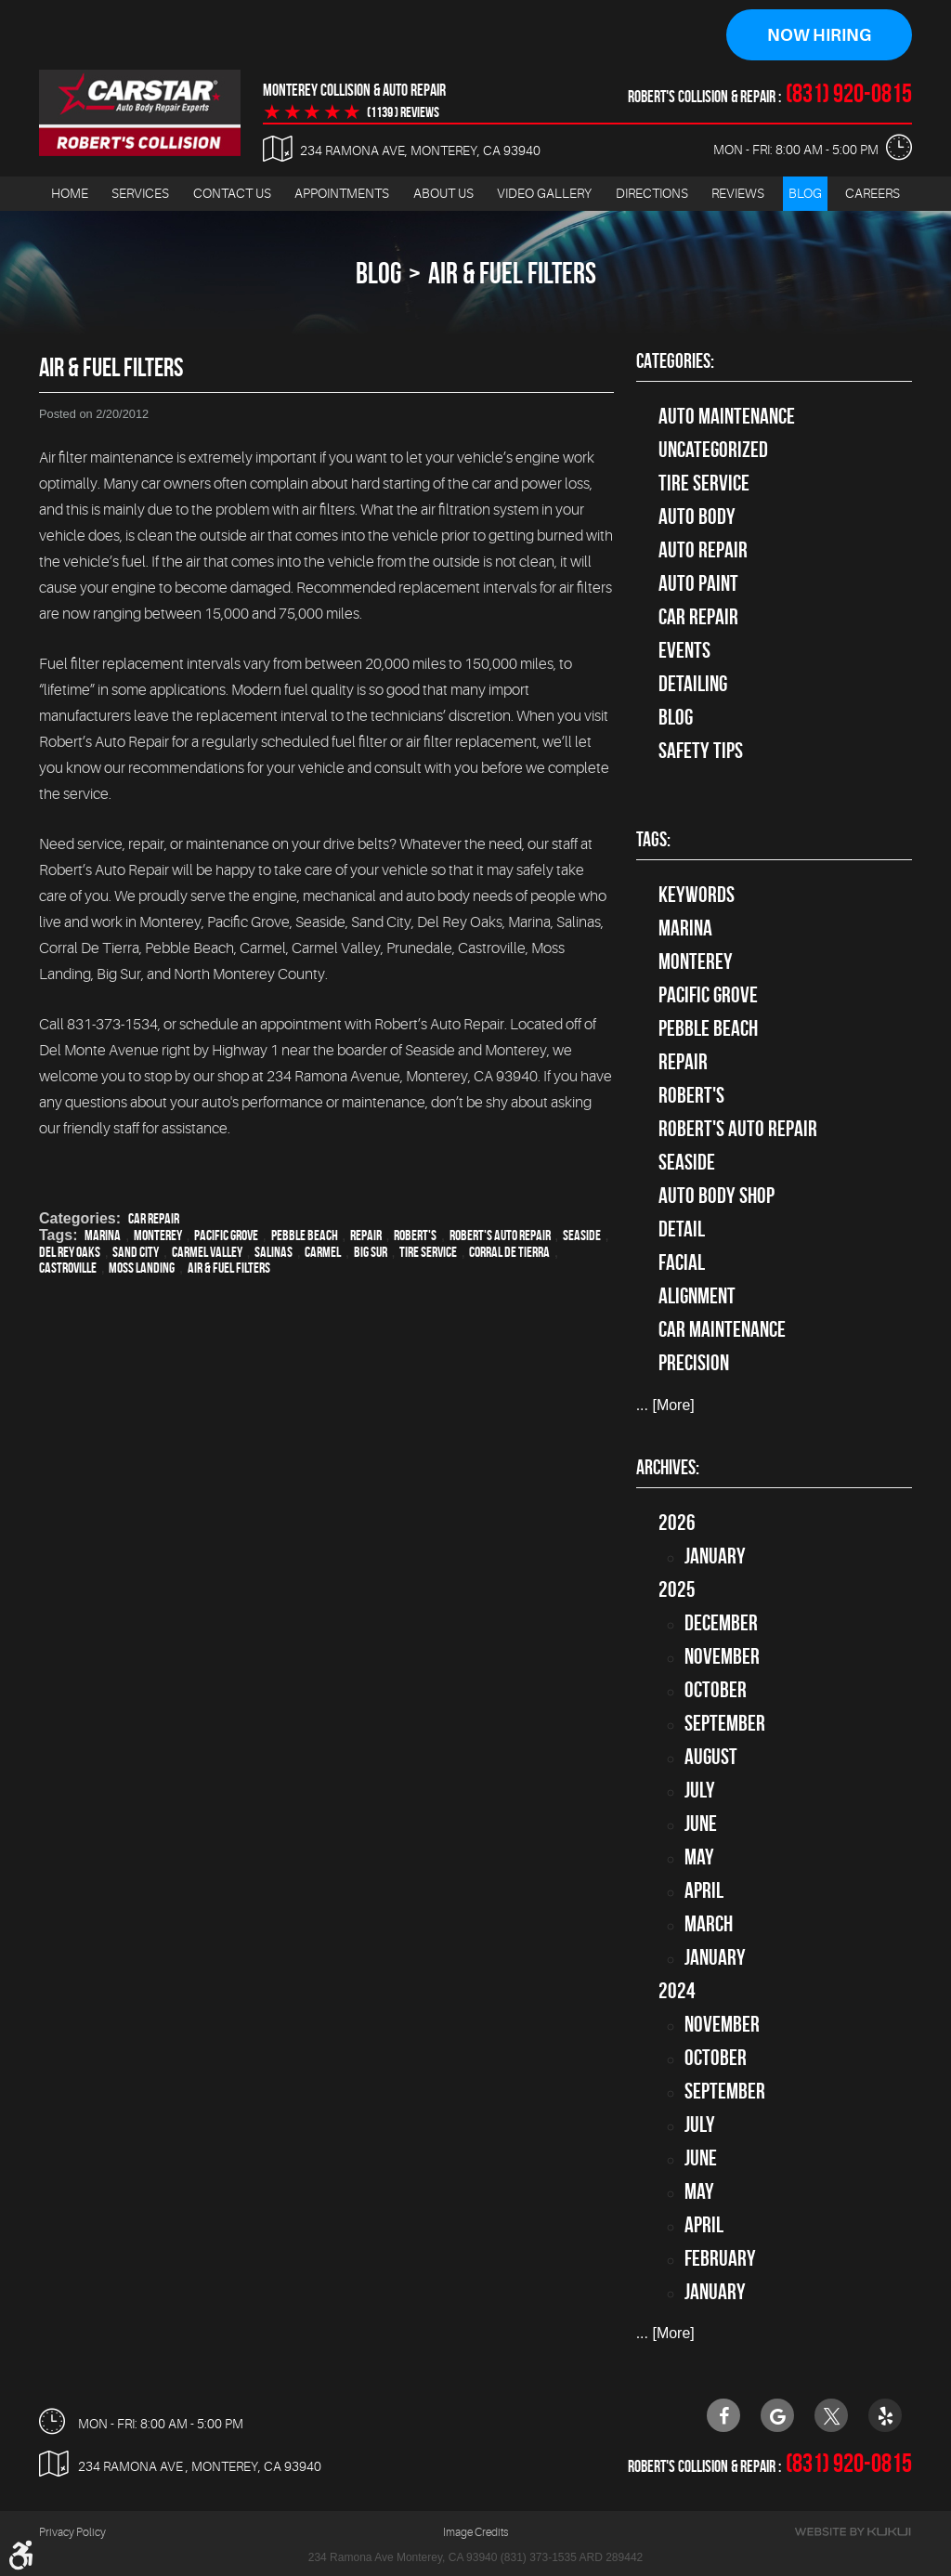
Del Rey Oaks (69, 1252)
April (703, 1890)
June (700, 1823)
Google (777, 2415)
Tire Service (428, 1252)
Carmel (323, 1252)
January (715, 1556)
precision (693, 1363)
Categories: (675, 360)
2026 (677, 1522)
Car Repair (153, 1218)
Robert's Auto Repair (500, 1235)
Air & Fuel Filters (512, 272)
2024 (677, 1991)
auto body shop (716, 1195)
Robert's (415, 1235)
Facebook (723, 2415)
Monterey (158, 1235)
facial (681, 1262)
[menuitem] (70, 194)
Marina (103, 1235)
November (722, 1656)
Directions (652, 193)
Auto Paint (698, 583)
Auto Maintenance (726, 416)
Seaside (582, 1235)
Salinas (273, 1252)
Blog (805, 193)
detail (681, 1229)
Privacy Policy (72, 2532)
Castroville (68, 1267)
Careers (872, 193)
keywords (696, 895)
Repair (366, 1235)
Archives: (667, 1467)
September (724, 1723)
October (715, 1690)
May (699, 1857)
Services (140, 193)
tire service (703, 483)
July (699, 1790)
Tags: (653, 839)
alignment (697, 1296)
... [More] (665, 1405)
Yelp (885, 2415)
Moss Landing (142, 1267)
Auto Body (697, 516)
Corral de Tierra (509, 1252)
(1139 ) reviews (403, 112)
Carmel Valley (207, 1252)
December (721, 1623)
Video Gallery (544, 193)
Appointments (341, 193)
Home (69, 193)
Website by (852, 2532)
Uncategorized (713, 450)
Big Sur (370, 1252)
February (720, 2258)
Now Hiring (819, 35)
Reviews (737, 193)
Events (684, 650)
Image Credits (475, 2532)
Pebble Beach (304, 1235)
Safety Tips (700, 751)
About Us (443, 193)
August (710, 1757)
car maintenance (722, 1329)
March (708, 1924)
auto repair (703, 550)
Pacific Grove (226, 1235)
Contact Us (232, 193)
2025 (677, 1589)
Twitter (831, 2415)
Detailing (692, 684)
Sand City (135, 1252)
